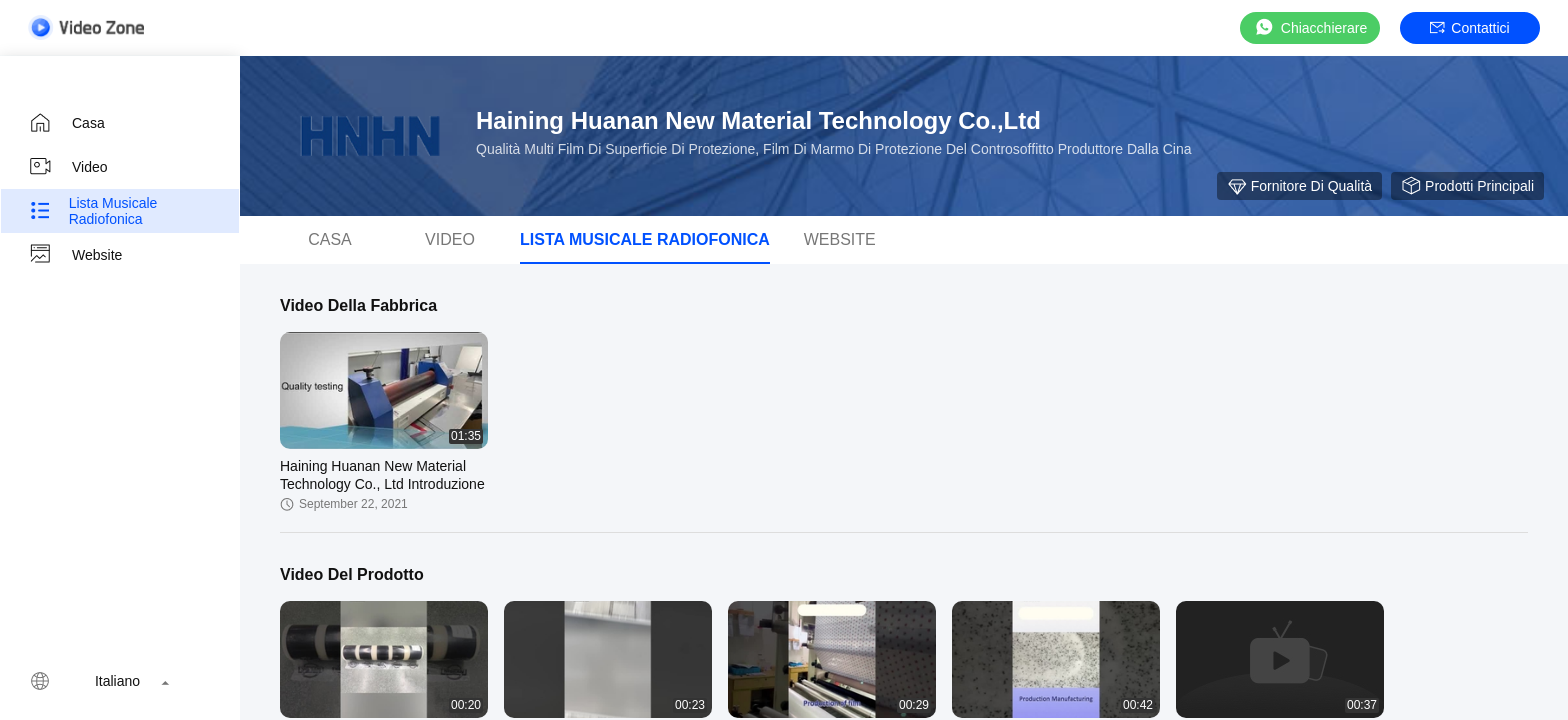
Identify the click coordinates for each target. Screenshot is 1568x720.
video (68, 167)
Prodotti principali (1467, 186)
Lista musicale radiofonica (92, 211)
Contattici (1469, 28)
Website (75, 255)
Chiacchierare (1310, 27)
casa (66, 123)
